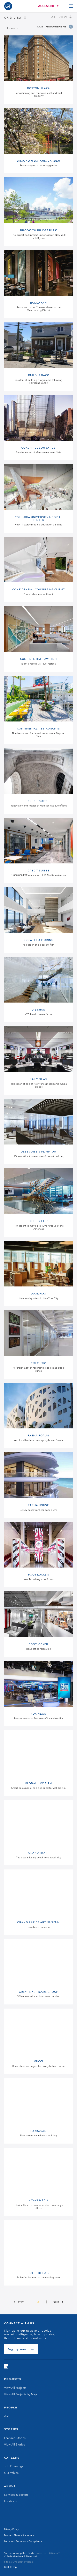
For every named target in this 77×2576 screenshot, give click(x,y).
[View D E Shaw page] (38, 989)
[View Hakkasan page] (38, 2110)
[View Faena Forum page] (38, 1415)
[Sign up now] (21, 2349)
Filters (11, 28)
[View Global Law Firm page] (38, 1763)
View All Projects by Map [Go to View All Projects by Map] (20, 2394)
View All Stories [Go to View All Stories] (14, 2444)
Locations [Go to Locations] (10, 2501)
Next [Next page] (56, 2301)
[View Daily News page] (38, 1060)
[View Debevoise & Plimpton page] (38, 1131)
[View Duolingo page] (38, 1273)
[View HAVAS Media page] (38, 2182)
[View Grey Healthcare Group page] (38, 1971)
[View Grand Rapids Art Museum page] (38, 1902)
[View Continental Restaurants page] (38, 710)
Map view (62, 17)
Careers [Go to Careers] (12, 2457)
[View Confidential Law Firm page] (38, 639)
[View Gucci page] (38, 2041)
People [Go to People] (10, 2407)
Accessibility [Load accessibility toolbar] (48, 6)
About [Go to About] (10, 2486)
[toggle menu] (71, 6)
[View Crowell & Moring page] (38, 920)
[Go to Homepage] (8, 6)
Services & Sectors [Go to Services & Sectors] (16, 2494)
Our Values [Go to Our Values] (11, 2473)
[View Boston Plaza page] (38, 69)
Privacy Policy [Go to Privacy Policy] (11, 2529)
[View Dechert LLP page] (38, 1202)
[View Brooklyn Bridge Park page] (38, 211)
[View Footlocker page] (38, 1624)
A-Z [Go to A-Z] (6, 2416)
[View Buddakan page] (38, 284)
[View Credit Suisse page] (38, 780)
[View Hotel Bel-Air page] (38, 2252)
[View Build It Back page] (38, 356)
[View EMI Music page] (38, 1344)
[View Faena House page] (38, 1485)
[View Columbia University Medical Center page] (38, 498)
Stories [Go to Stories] (11, 2429)
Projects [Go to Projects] (12, 2379)
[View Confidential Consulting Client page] (38, 569)
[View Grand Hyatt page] (38, 1832)
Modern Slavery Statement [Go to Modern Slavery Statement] (19, 2535)
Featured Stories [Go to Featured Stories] (14, 2438)
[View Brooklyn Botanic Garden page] (38, 140)
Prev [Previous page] (20, 2301)
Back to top (10, 2567)
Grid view (15, 17)
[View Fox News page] (38, 1693)
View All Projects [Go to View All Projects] (15, 2388)
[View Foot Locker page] (38, 1554)
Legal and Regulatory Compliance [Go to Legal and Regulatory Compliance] (23, 2541)
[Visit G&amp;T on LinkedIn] (6, 2366)
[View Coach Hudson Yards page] (38, 427)
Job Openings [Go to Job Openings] (13, 2466)
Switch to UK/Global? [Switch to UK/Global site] (48, 2553)
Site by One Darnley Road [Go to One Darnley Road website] (18, 2562)
